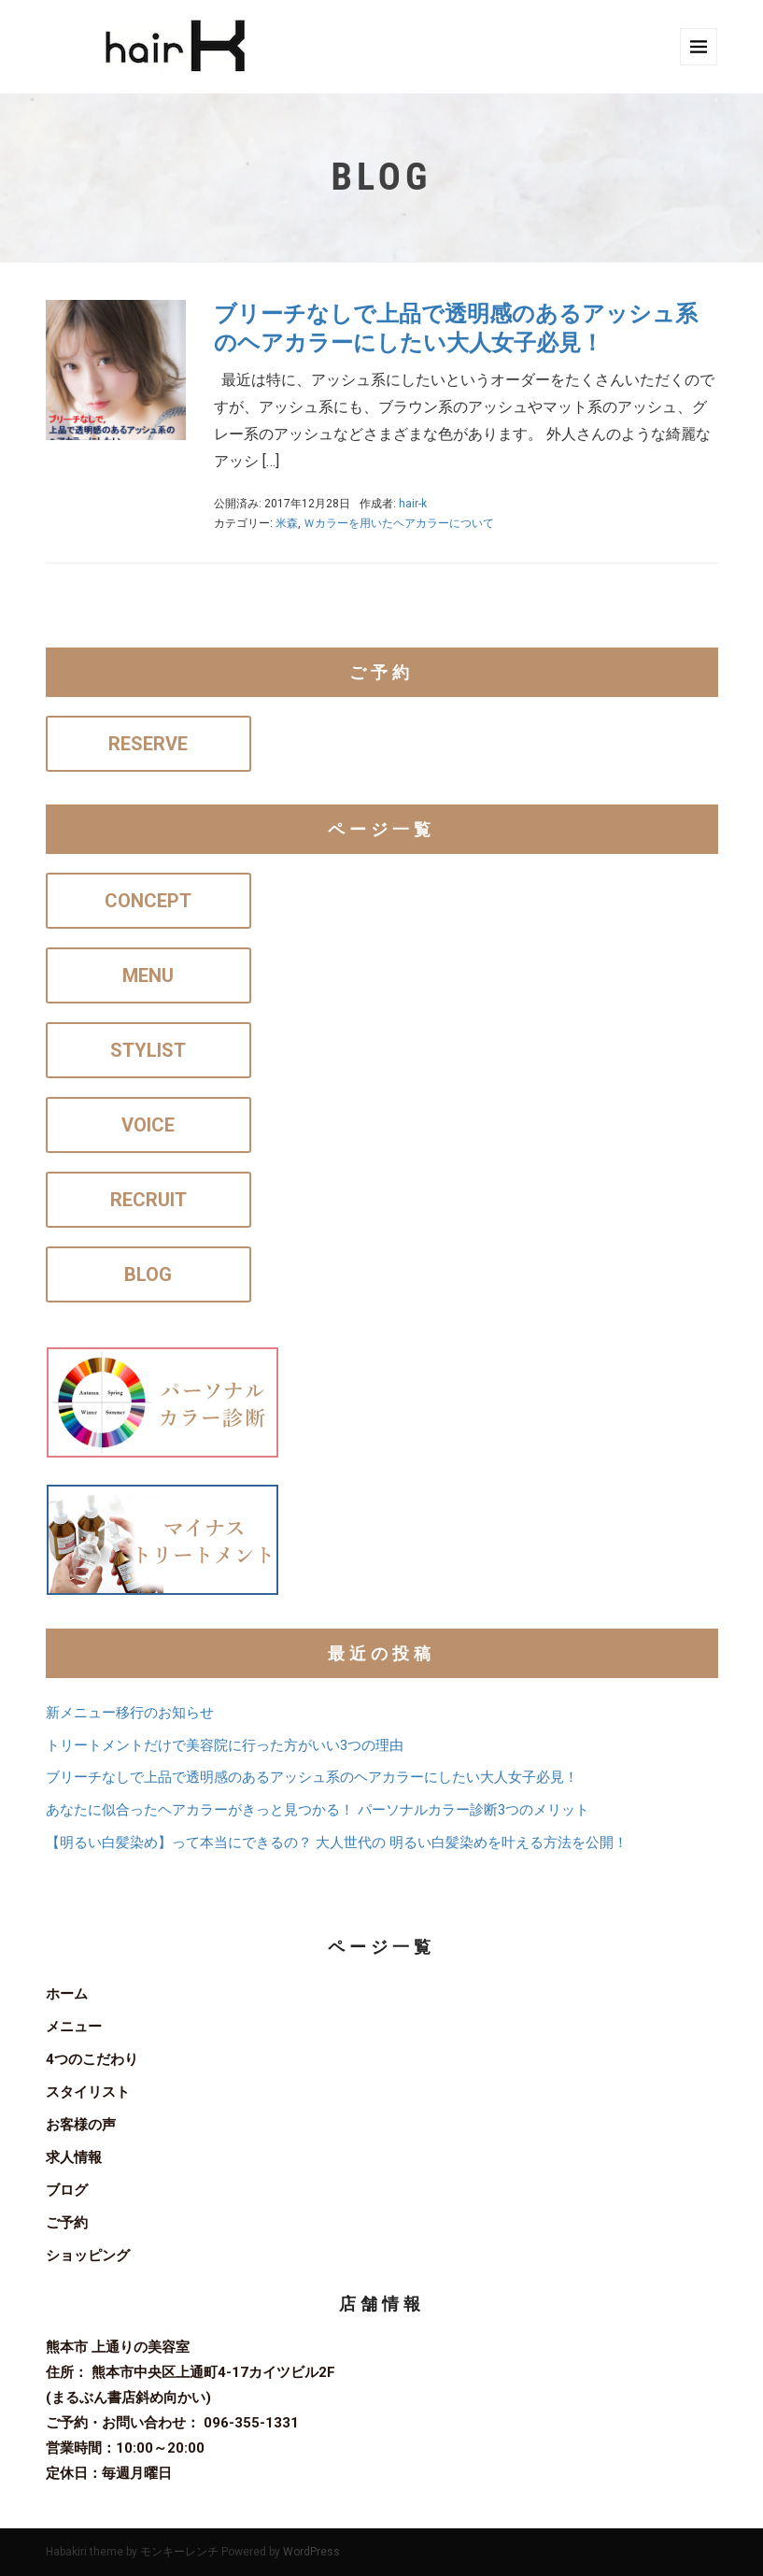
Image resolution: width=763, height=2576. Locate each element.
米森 (287, 523)
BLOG (148, 1274)
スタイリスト (88, 2092)
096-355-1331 (251, 2422)
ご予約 (67, 2222)
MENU (148, 975)
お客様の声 (81, 2124)
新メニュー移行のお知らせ (130, 1712)
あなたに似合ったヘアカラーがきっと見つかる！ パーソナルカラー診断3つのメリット (317, 1809)
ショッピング (88, 2255)
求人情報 (74, 2157)
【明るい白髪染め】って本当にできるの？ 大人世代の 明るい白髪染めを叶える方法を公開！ (337, 1842)
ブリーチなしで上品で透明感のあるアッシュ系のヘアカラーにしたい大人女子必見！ (312, 1777)
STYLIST (148, 1050)
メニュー (74, 2026)
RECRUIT (148, 1199)
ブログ (67, 2190)
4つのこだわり (92, 2059)
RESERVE (148, 744)
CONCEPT (148, 901)
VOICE (148, 1125)
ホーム (67, 1993)
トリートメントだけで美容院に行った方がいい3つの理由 (224, 1745)
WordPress (311, 2551)
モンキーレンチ (179, 2551)
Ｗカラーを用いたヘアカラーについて (399, 523)
